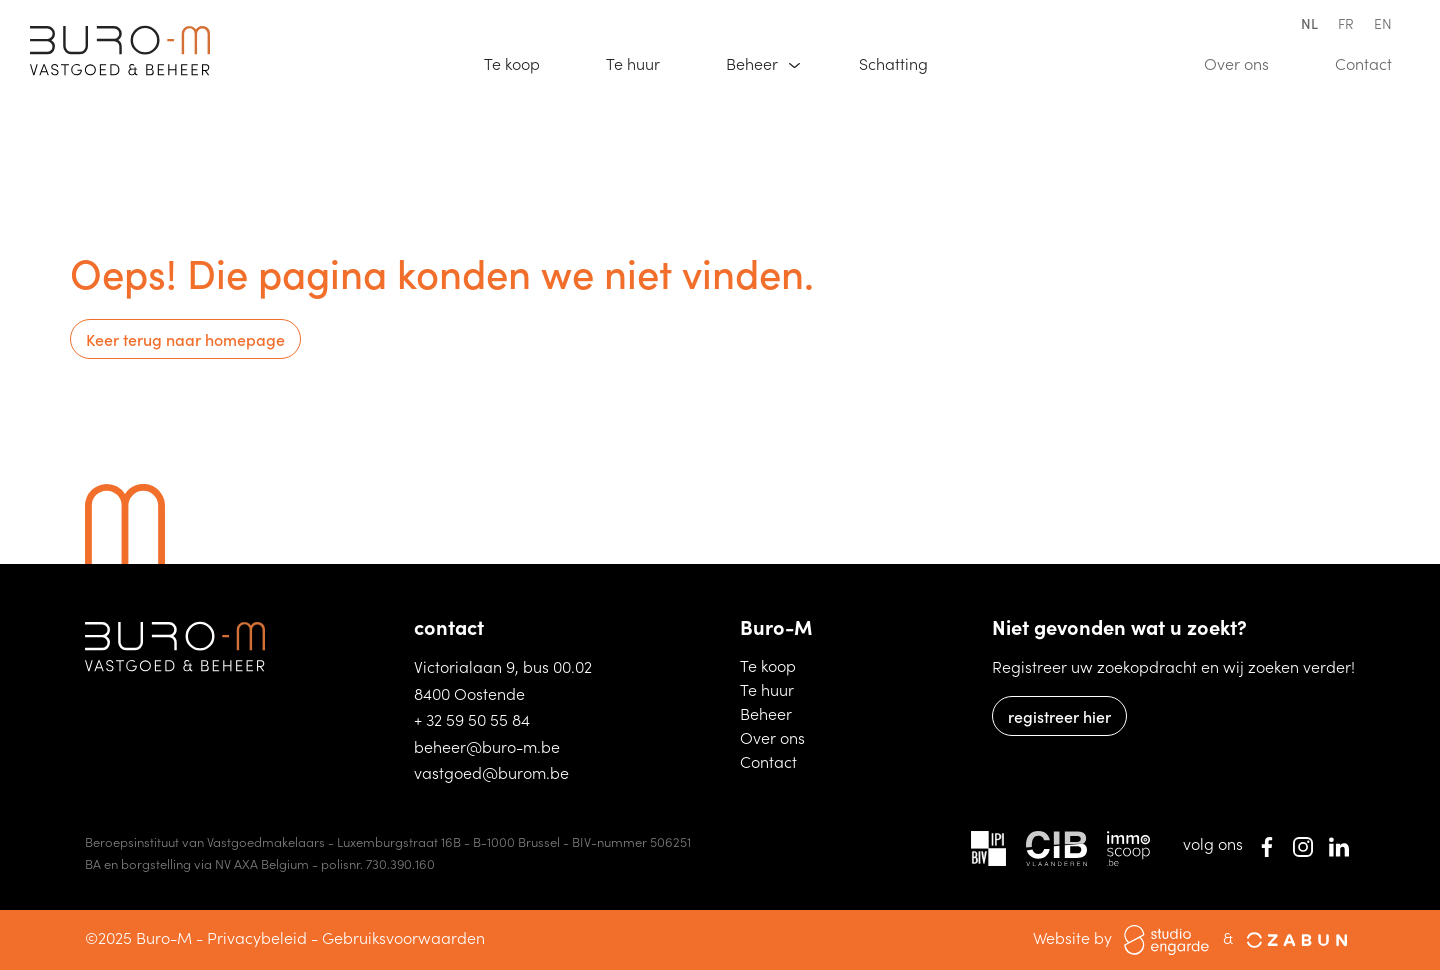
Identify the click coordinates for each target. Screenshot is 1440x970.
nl (1309, 23)
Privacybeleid (257, 937)
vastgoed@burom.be (491, 772)
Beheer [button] (754, 63)
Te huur (642, 62)
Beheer (776, 712)
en (1383, 23)
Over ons (1245, 62)
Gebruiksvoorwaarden (403, 937)
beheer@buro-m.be (487, 746)
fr (1346, 23)
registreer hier (1059, 716)
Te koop (521, 62)
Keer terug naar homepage (185, 339)
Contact (1372, 62)
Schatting (902, 62)
